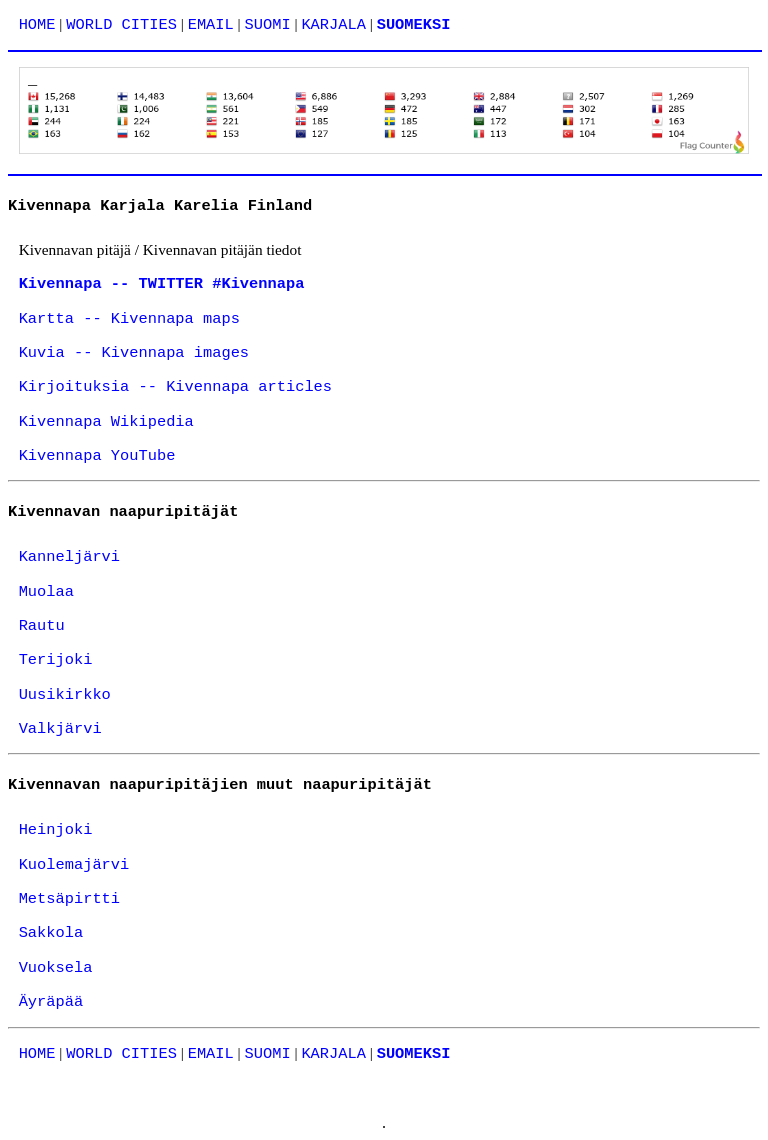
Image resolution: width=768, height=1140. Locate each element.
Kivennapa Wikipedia (106, 422)
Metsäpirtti (69, 899)
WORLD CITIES (121, 25)
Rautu (42, 626)
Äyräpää (51, 1002)
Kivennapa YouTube (97, 456)
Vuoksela (56, 968)
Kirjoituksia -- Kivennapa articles (175, 387)
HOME (37, 25)
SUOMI (268, 25)
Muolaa (46, 592)
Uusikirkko (65, 695)
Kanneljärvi (69, 557)
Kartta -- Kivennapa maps (129, 319)
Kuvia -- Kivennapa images (134, 353)
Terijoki (56, 660)
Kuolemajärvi (74, 865)
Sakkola (51, 933)
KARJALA (333, 25)
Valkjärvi (60, 729)
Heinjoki (56, 830)
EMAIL (211, 25)
